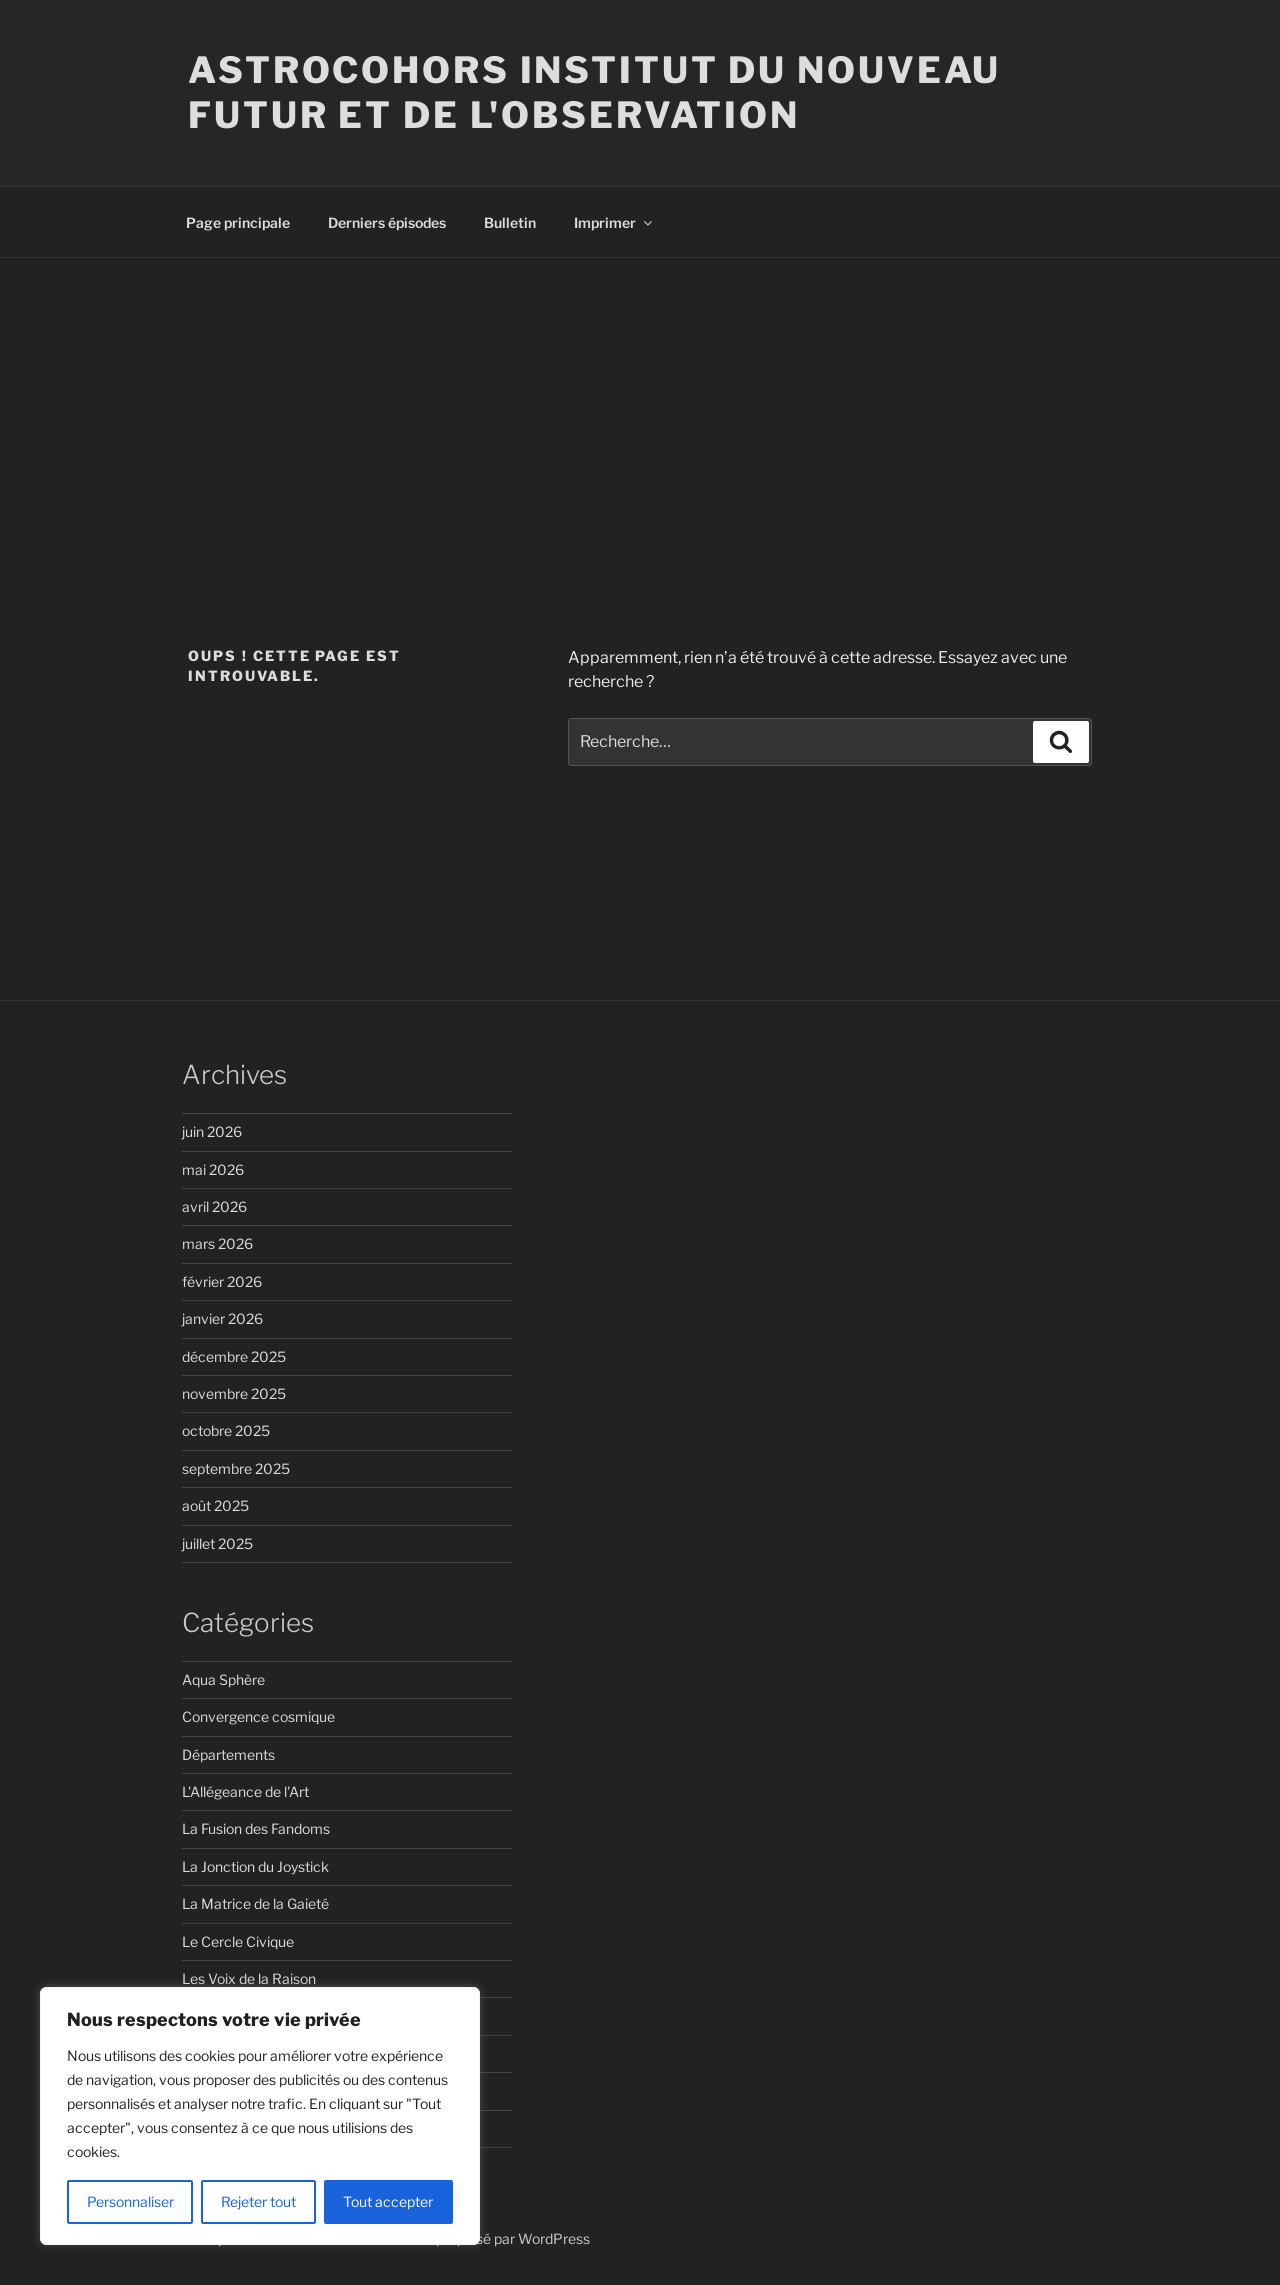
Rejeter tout (258, 2201)
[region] (260, 2116)
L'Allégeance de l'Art (245, 1791)
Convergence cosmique (258, 1716)
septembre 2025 (236, 1468)
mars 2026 (217, 1243)
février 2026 (222, 1281)
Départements (228, 1754)
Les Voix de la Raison (249, 1978)
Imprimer (614, 222)
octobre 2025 (226, 1430)
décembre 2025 (234, 1356)
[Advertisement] (640, 408)
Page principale (238, 222)
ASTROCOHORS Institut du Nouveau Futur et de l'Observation (594, 92)
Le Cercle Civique (238, 1941)
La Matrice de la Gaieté (255, 1903)
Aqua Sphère (223, 1679)
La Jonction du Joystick (255, 1866)
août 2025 (215, 1505)
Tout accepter (388, 2201)
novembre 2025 (234, 1393)
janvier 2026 (222, 1318)
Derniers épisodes (387, 222)
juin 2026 (212, 1131)
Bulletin (510, 222)
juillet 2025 (217, 1543)
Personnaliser (130, 2201)
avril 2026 (214, 1206)
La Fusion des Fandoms (256, 1828)
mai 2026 (213, 1169)
